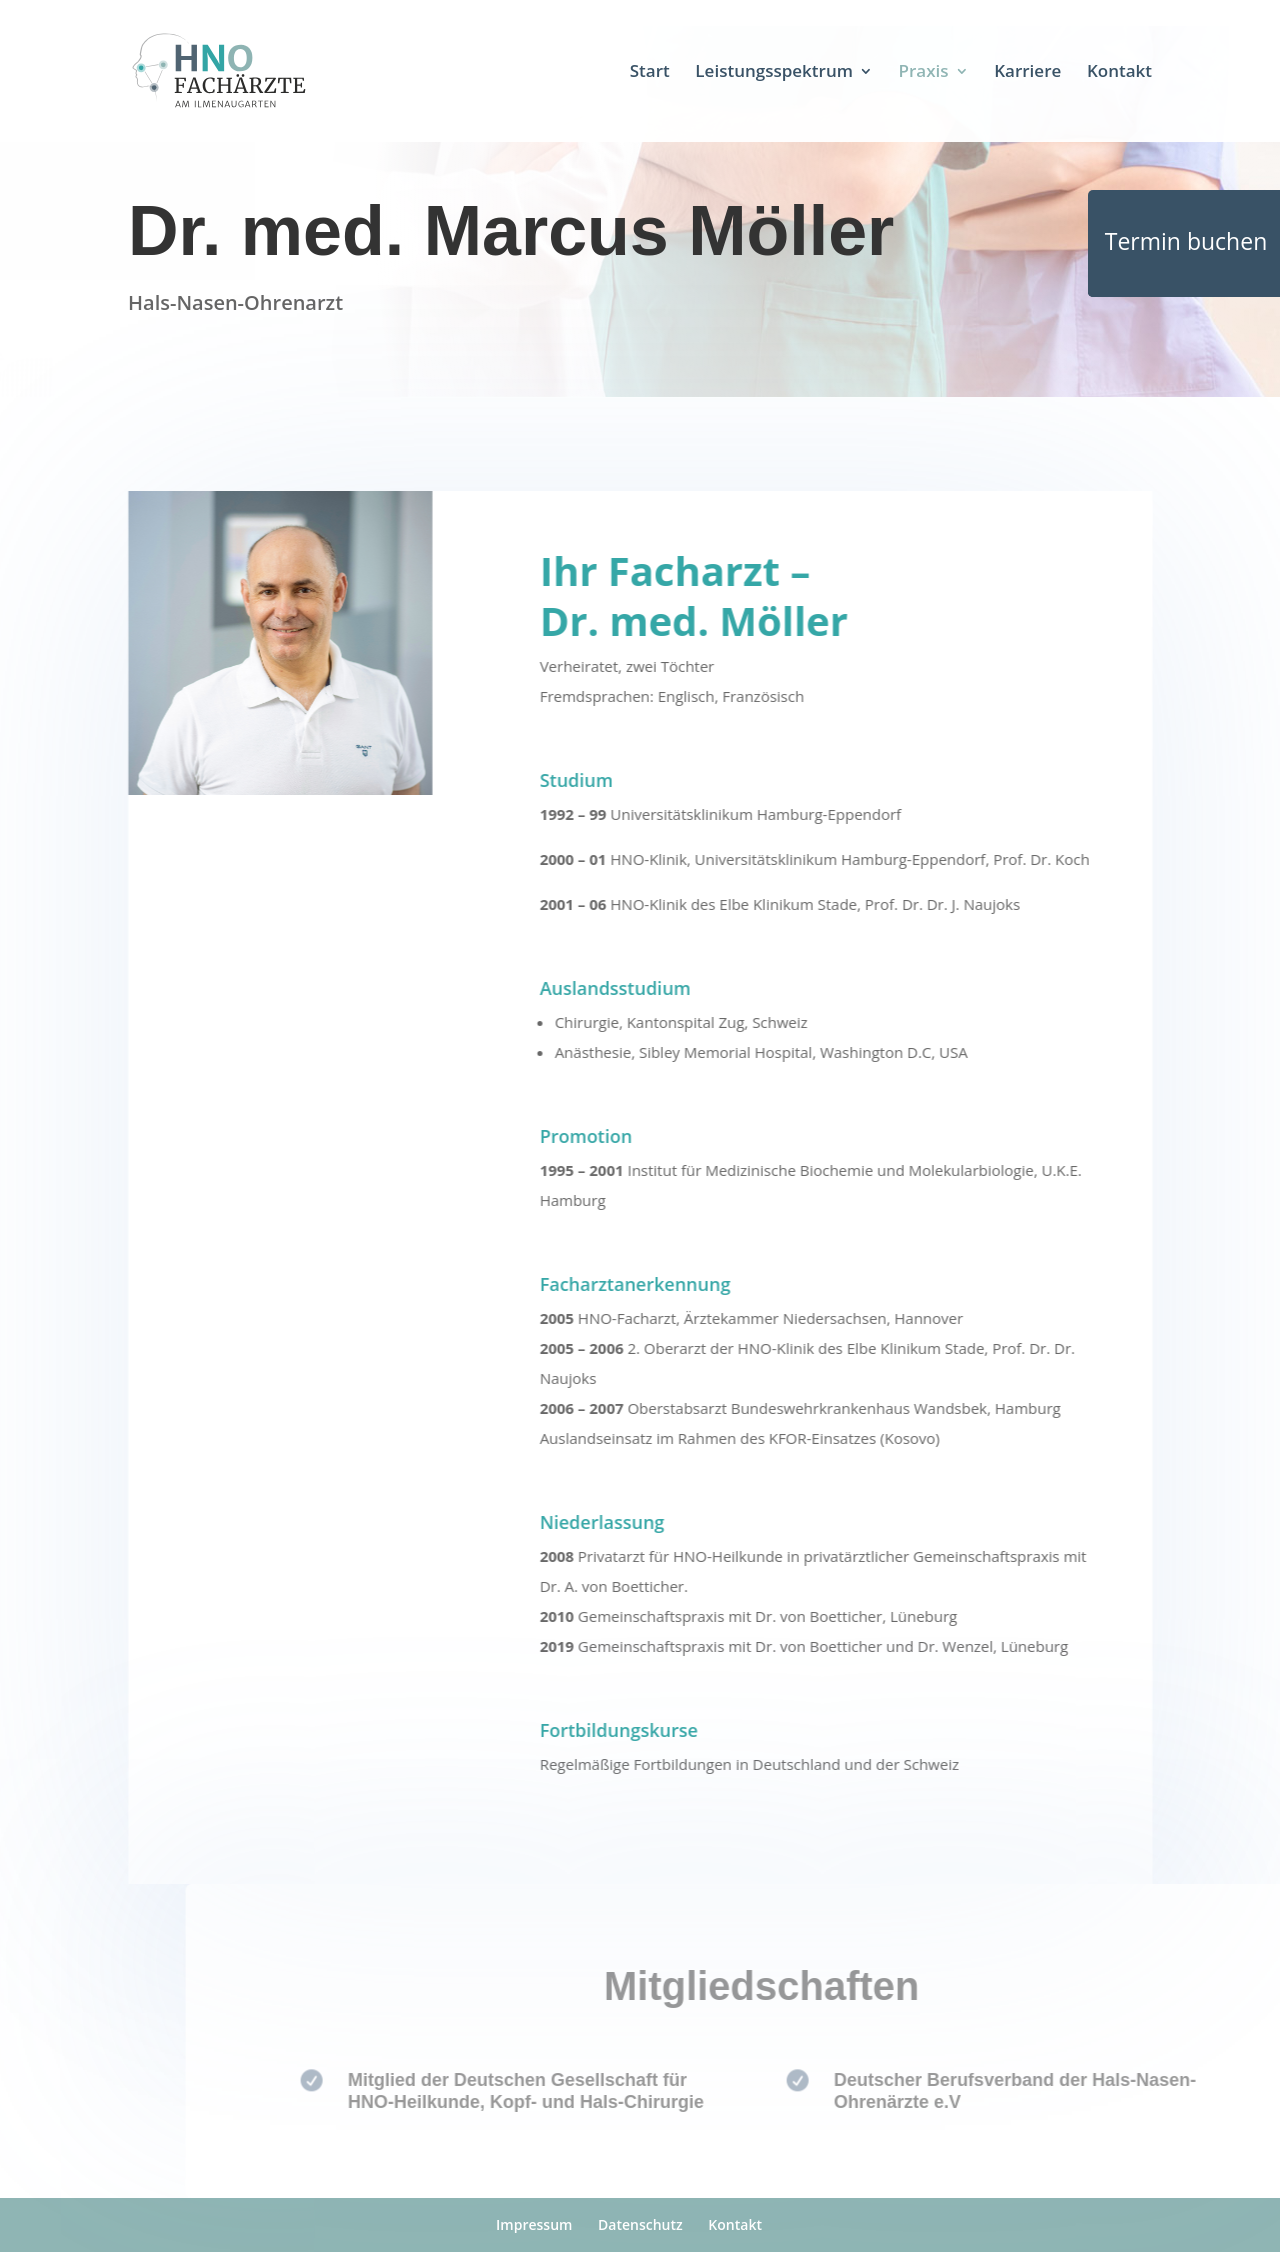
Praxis (924, 73)
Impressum (534, 2224)
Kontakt (1119, 73)
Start (650, 73)
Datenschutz (640, 2224)
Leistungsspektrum (774, 73)
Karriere (1027, 73)
